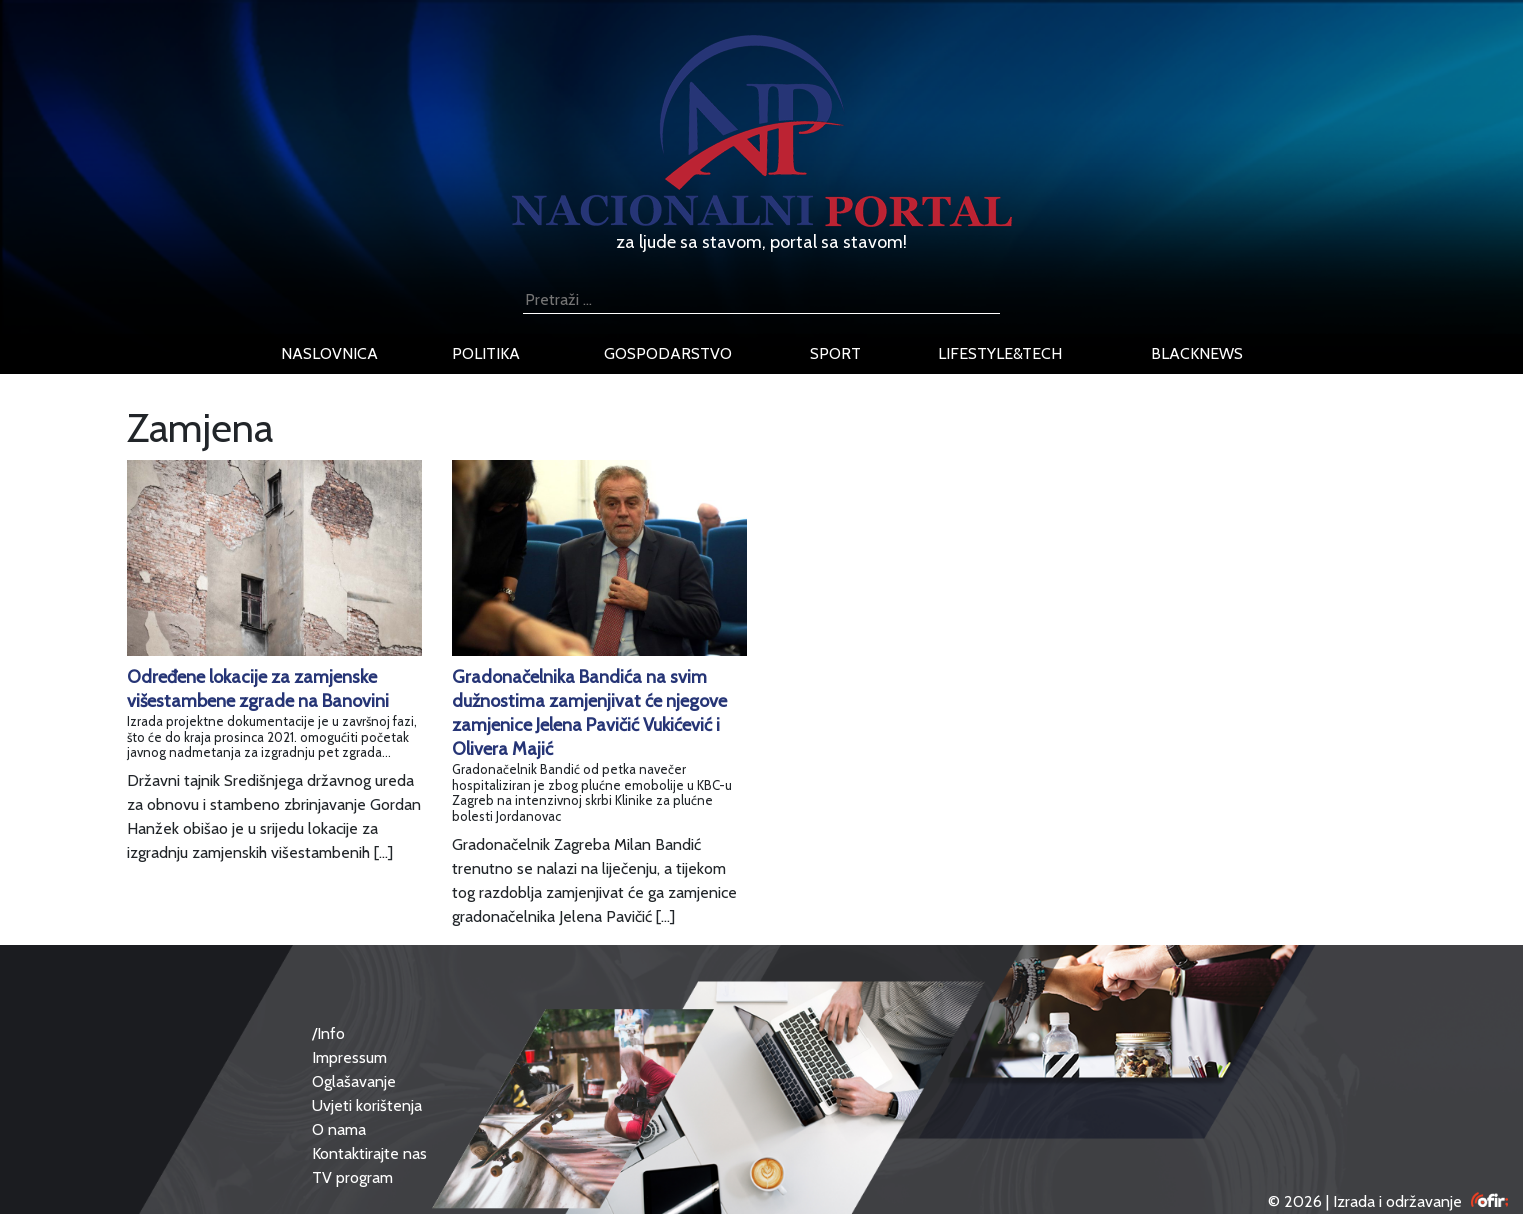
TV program (352, 1177)
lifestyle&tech (1000, 353)
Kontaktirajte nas (369, 1153)
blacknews (1197, 353)
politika (486, 353)
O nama (339, 1129)
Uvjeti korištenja (367, 1105)
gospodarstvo (668, 353)
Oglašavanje (354, 1081)
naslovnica (329, 353)
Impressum (349, 1057)
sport (835, 353)
